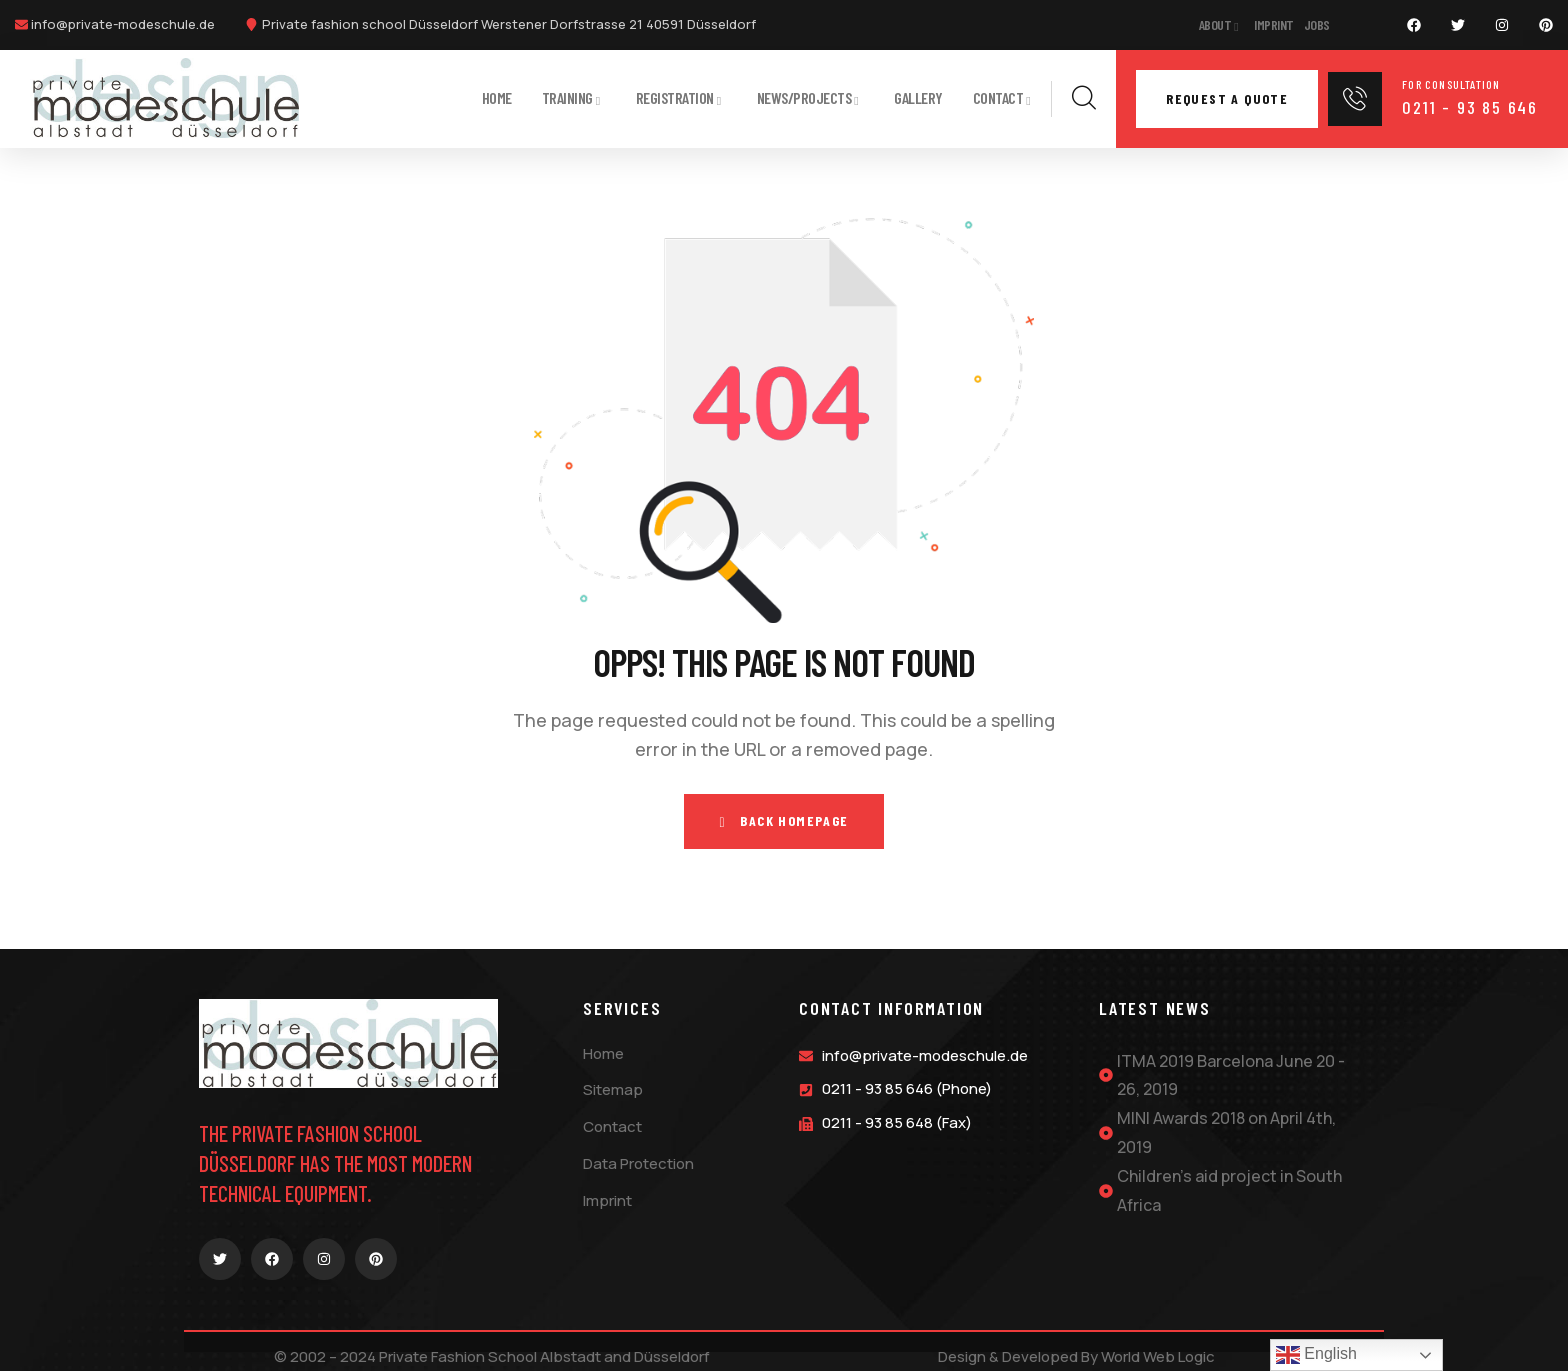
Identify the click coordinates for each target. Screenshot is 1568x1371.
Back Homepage (783, 820)
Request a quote (1227, 98)
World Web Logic (1158, 1355)
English (1316, 1355)
